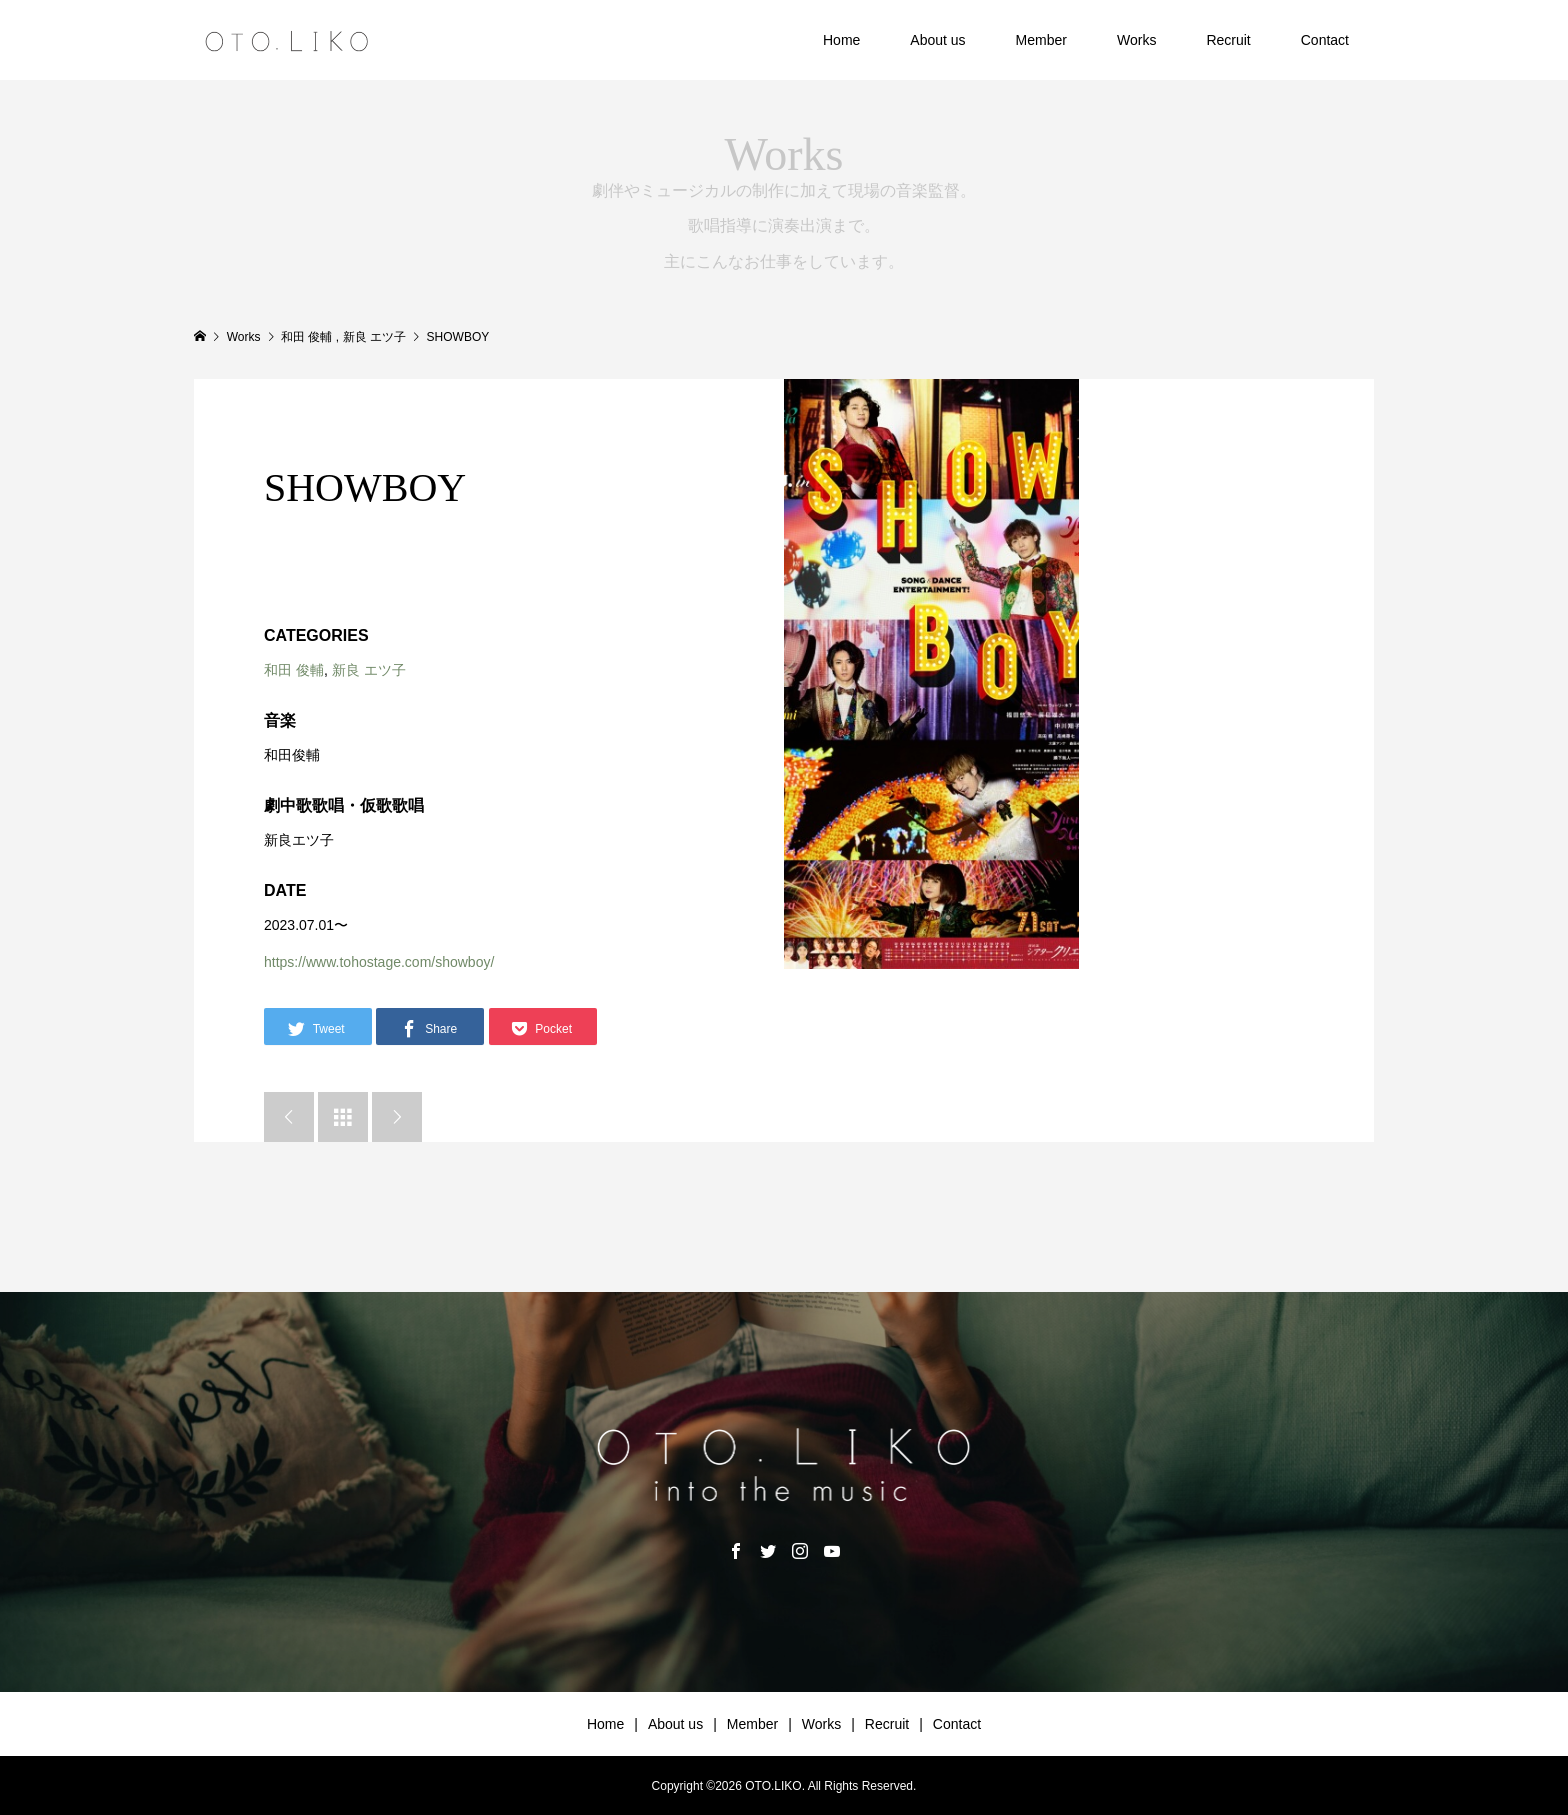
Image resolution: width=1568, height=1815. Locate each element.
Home (841, 40)
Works (1136, 40)
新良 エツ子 (369, 670)
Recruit (1228, 40)
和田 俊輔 (294, 670)
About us (937, 40)
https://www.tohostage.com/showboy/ (379, 962)
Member (1041, 40)
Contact (1325, 40)
